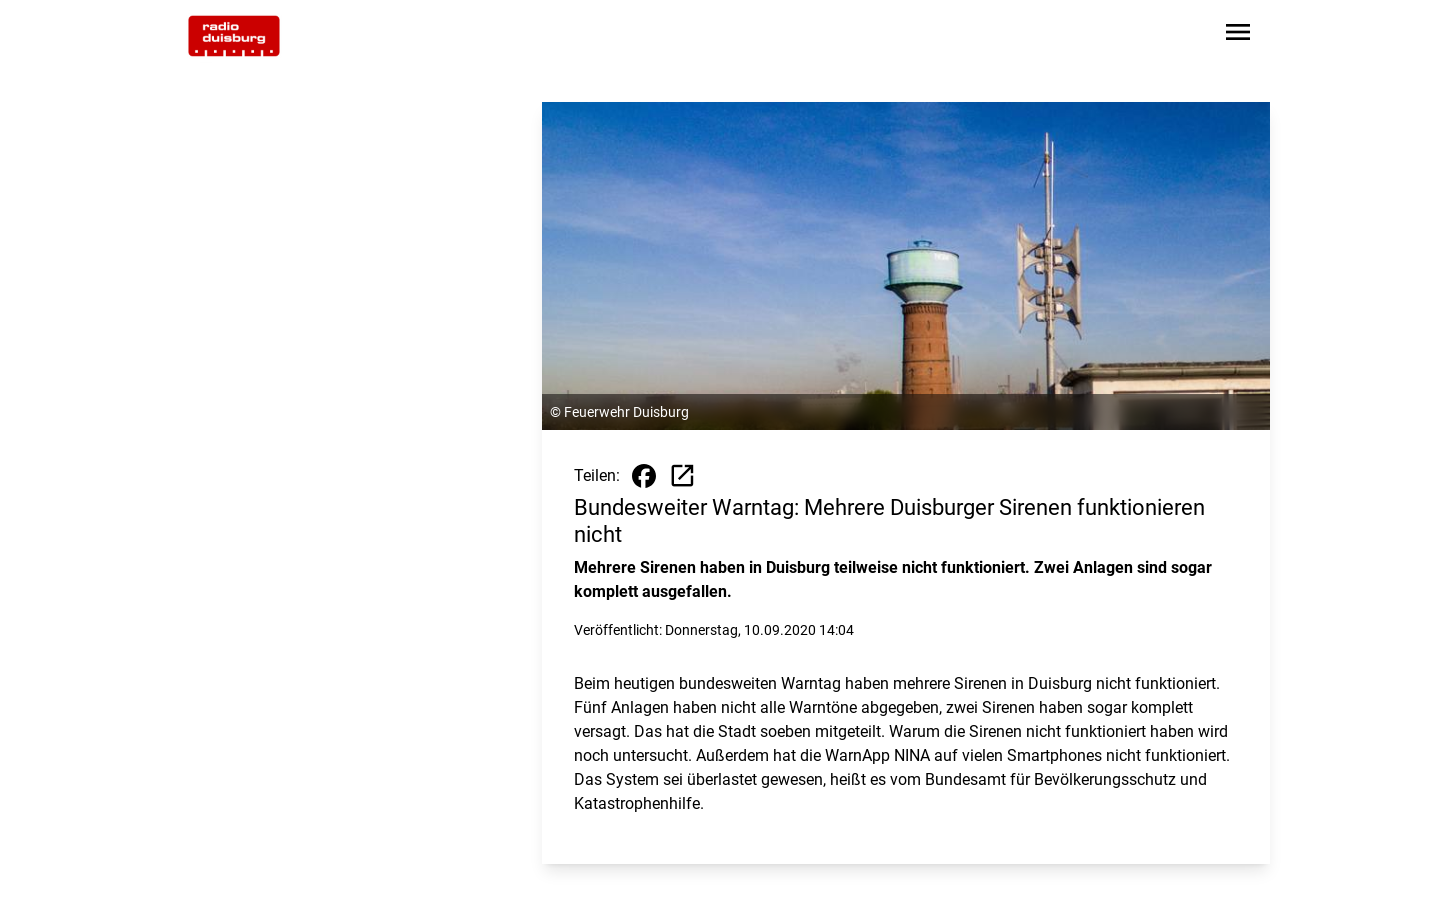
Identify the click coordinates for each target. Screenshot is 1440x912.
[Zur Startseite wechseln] (234, 36)
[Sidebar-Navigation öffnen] (1238, 35)
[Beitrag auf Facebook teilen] (644, 476)
